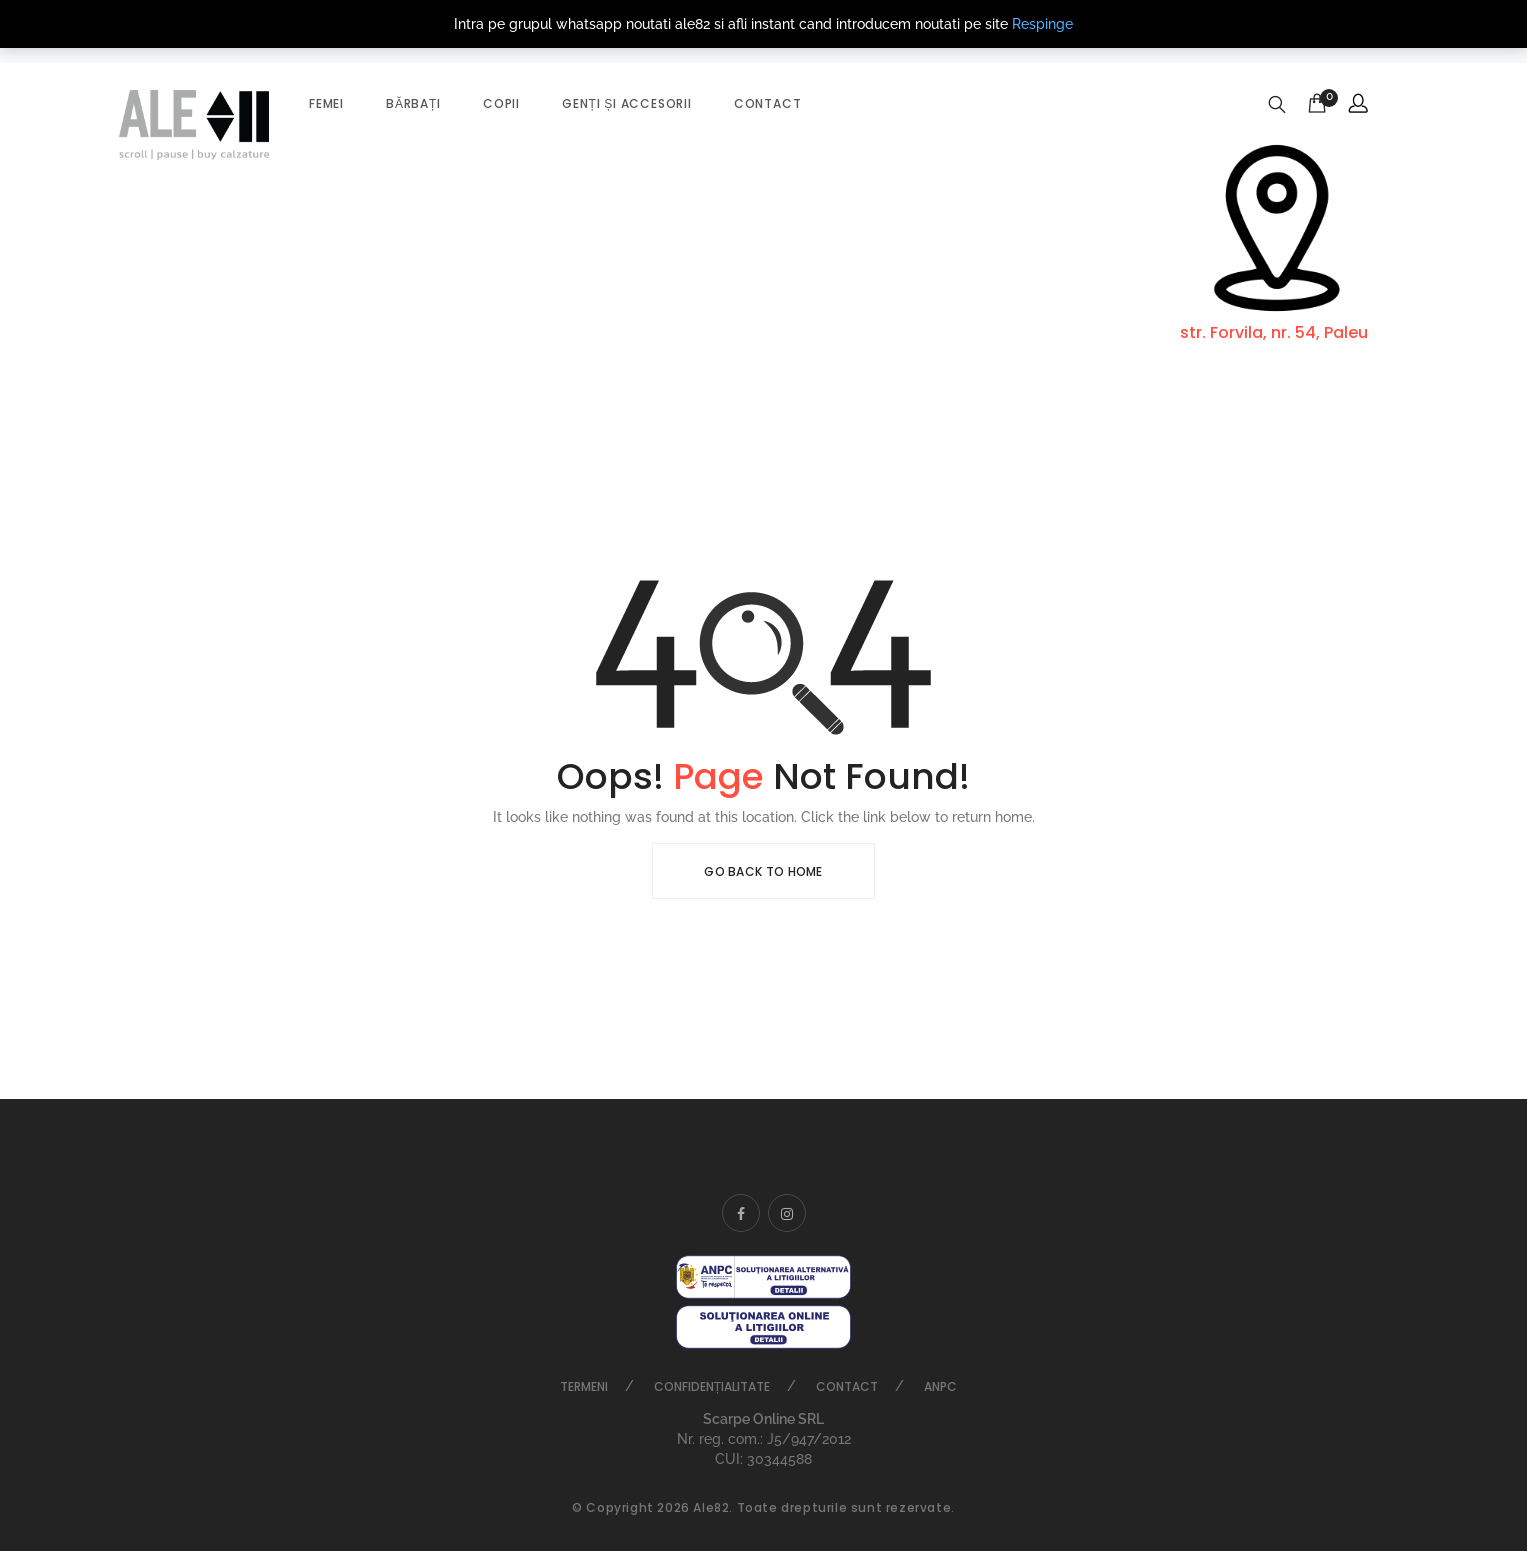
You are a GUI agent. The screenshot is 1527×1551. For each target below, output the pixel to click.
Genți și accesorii (627, 103)
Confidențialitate (712, 1386)
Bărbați (413, 103)
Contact (768, 103)
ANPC (940, 1386)
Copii (501, 103)
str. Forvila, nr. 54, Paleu (1274, 332)
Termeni (584, 1386)
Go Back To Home (763, 871)
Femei (326, 103)
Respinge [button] (1042, 24)
